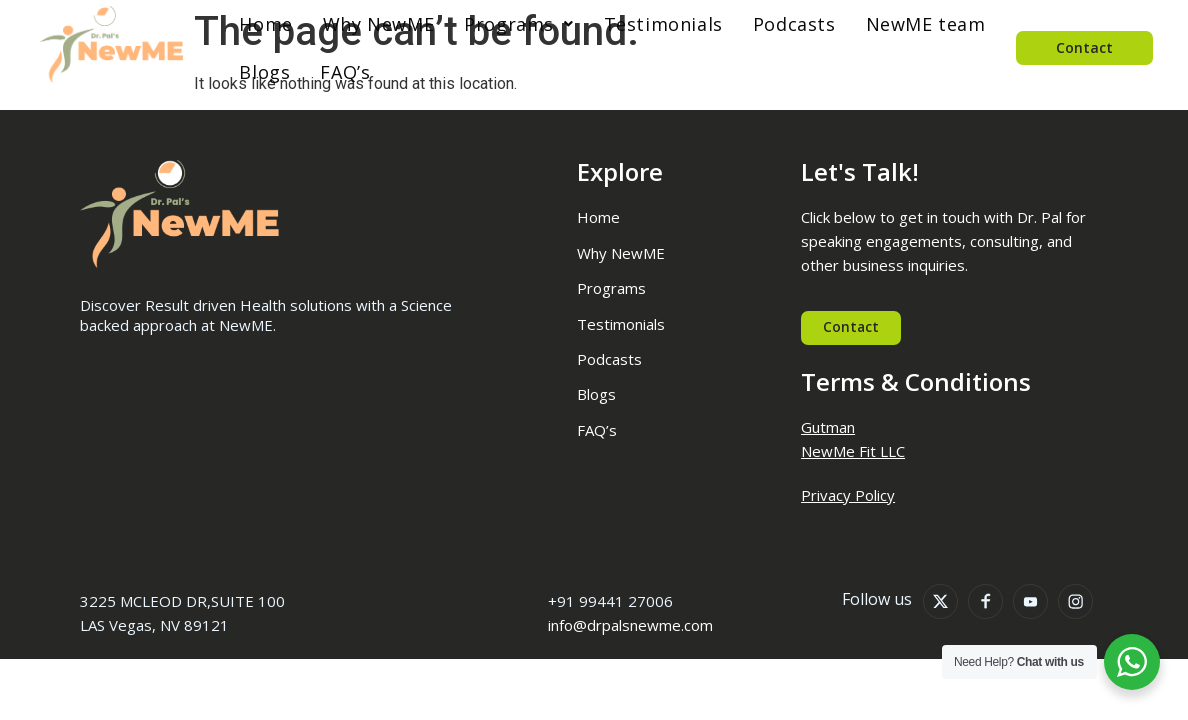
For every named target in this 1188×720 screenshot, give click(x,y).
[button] (502, 24)
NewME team (910, 24)
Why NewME (362, 24)
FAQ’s (329, 72)
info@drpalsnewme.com (630, 627)
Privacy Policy (848, 496)
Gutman (828, 429)
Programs (502, 24)
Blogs (248, 72)
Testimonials (647, 24)
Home (249, 24)
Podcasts (778, 24)
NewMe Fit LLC (853, 453)
